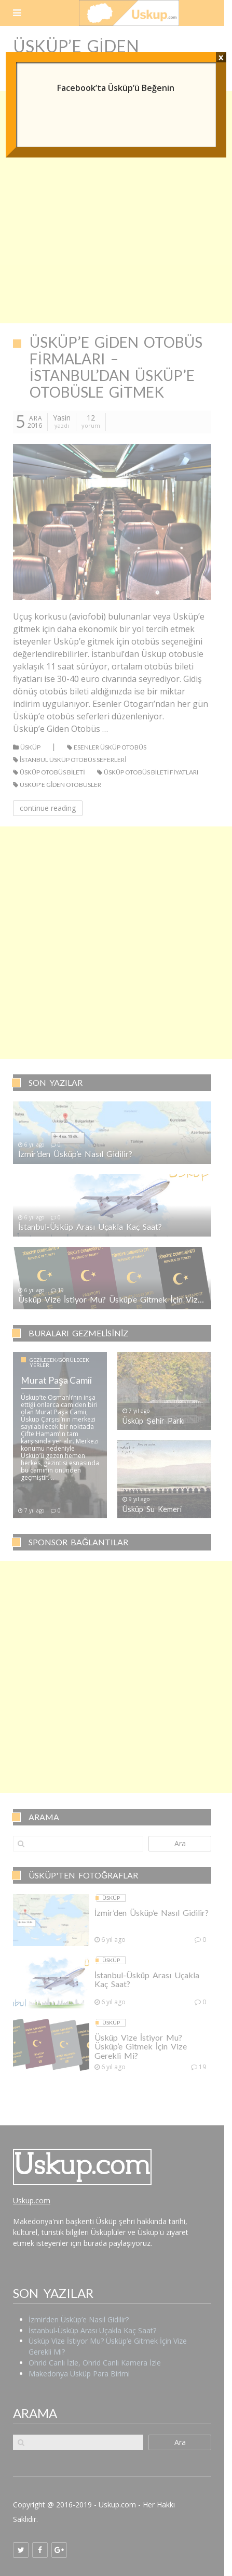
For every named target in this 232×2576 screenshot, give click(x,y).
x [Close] (221, 57)
